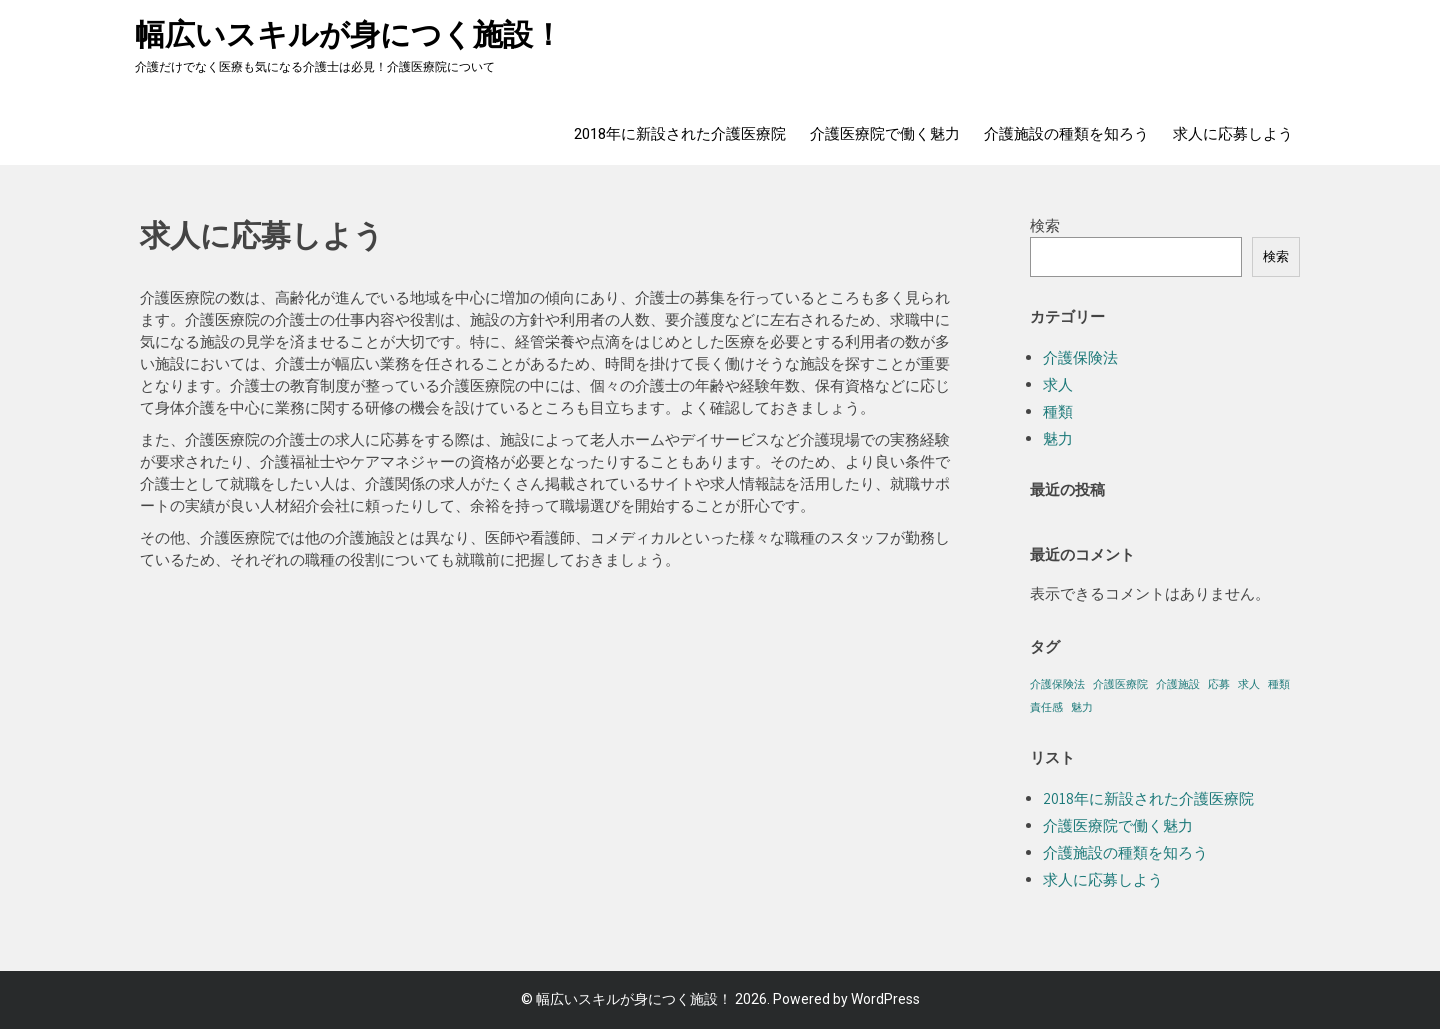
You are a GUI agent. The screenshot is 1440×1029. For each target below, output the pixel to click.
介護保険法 (1080, 357)
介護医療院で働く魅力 (885, 134)
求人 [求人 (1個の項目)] (1249, 684)
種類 (1058, 411)
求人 (1058, 384)
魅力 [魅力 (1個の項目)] (1082, 707)
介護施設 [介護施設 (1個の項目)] (1178, 684)
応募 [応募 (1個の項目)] (1219, 684)
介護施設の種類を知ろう (1066, 134)
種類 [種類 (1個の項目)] (1279, 684)
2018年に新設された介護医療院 (680, 134)
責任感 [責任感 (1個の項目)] (1046, 707)
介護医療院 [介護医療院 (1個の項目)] (1120, 684)
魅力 (1058, 438)
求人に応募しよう (1233, 134)
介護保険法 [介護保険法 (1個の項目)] (1057, 684)
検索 (1045, 225)
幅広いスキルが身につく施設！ (349, 34)
